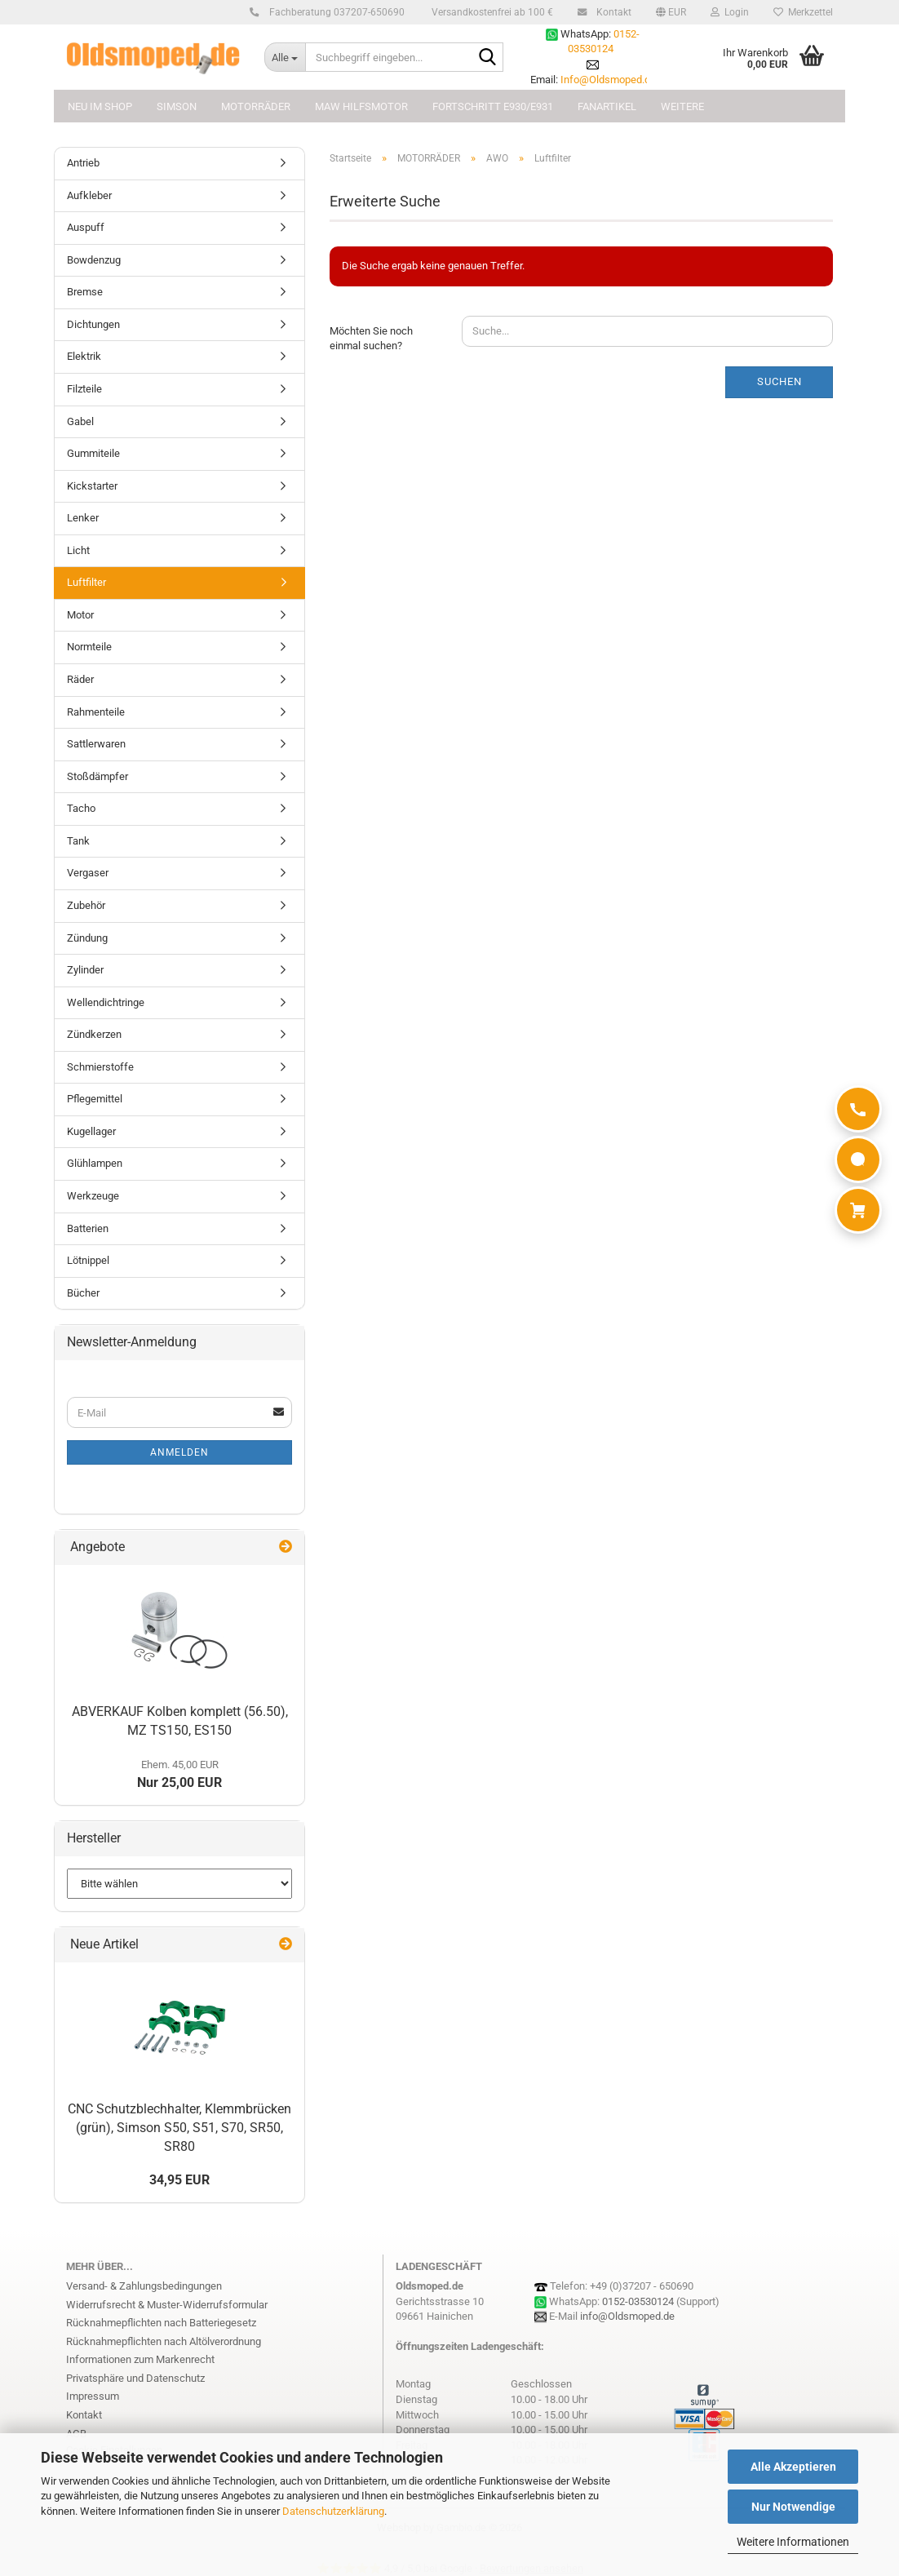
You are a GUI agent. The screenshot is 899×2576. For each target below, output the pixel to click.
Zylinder (85, 970)
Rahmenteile (96, 712)
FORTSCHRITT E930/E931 (492, 106)
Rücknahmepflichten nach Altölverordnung (163, 2341)
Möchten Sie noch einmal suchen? (371, 338)
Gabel (80, 421)
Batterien (87, 1228)
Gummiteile (93, 453)
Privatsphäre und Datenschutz (135, 2378)
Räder (80, 679)
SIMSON (177, 106)
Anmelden (179, 1452)
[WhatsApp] (858, 1159)
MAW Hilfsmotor (361, 106)
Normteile (89, 647)
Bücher (83, 1293)
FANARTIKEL (607, 106)
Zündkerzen (94, 1034)
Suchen (779, 381)
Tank (78, 841)
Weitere (682, 106)
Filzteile (84, 389)
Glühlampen (94, 1163)
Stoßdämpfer (97, 776)
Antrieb (83, 163)
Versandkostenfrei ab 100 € (491, 12)
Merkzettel (803, 12)
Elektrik (84, 356)
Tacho (81, 808)
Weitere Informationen (793, 2541)
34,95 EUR (179, 2180)
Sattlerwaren (96, 744)
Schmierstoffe (100, 1067)
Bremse (85, 292)
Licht (78, 550)
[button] (671, 12)
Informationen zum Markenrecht (140, 2359)
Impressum (92, 2396)
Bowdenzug (94, 260)
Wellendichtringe (105, 1002)
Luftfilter (86, 582)
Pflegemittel (94, 1099)
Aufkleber (89, 195)
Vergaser (87, 873)
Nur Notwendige (793, 2506)
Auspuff (85, 227)
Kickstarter (92, 486)
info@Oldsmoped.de (627, 2316)
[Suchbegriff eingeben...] (284, 57)
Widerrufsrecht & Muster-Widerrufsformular (167, 2305)
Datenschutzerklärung (333, 2511)
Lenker (83, 518)
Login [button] (730, 12)
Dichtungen (93, 324)
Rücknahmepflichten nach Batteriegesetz (161, 2323)
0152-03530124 (638, 2301)
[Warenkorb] (858, 1210)
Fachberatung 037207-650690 (334, 12)
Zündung (87, 938)
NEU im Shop (100, 106)
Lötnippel (88, 1260)
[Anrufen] (858, 1109)
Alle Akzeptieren (793, 2466)
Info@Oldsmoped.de (608, 79)
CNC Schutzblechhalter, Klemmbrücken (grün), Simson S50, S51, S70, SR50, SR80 (179, 2127)
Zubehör (86, 905)
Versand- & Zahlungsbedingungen (144, 2286)
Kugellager (91, 1131)
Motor (80, 615)
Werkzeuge (93, 1196)
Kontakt (611, 12)
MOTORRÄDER (255, 106)
